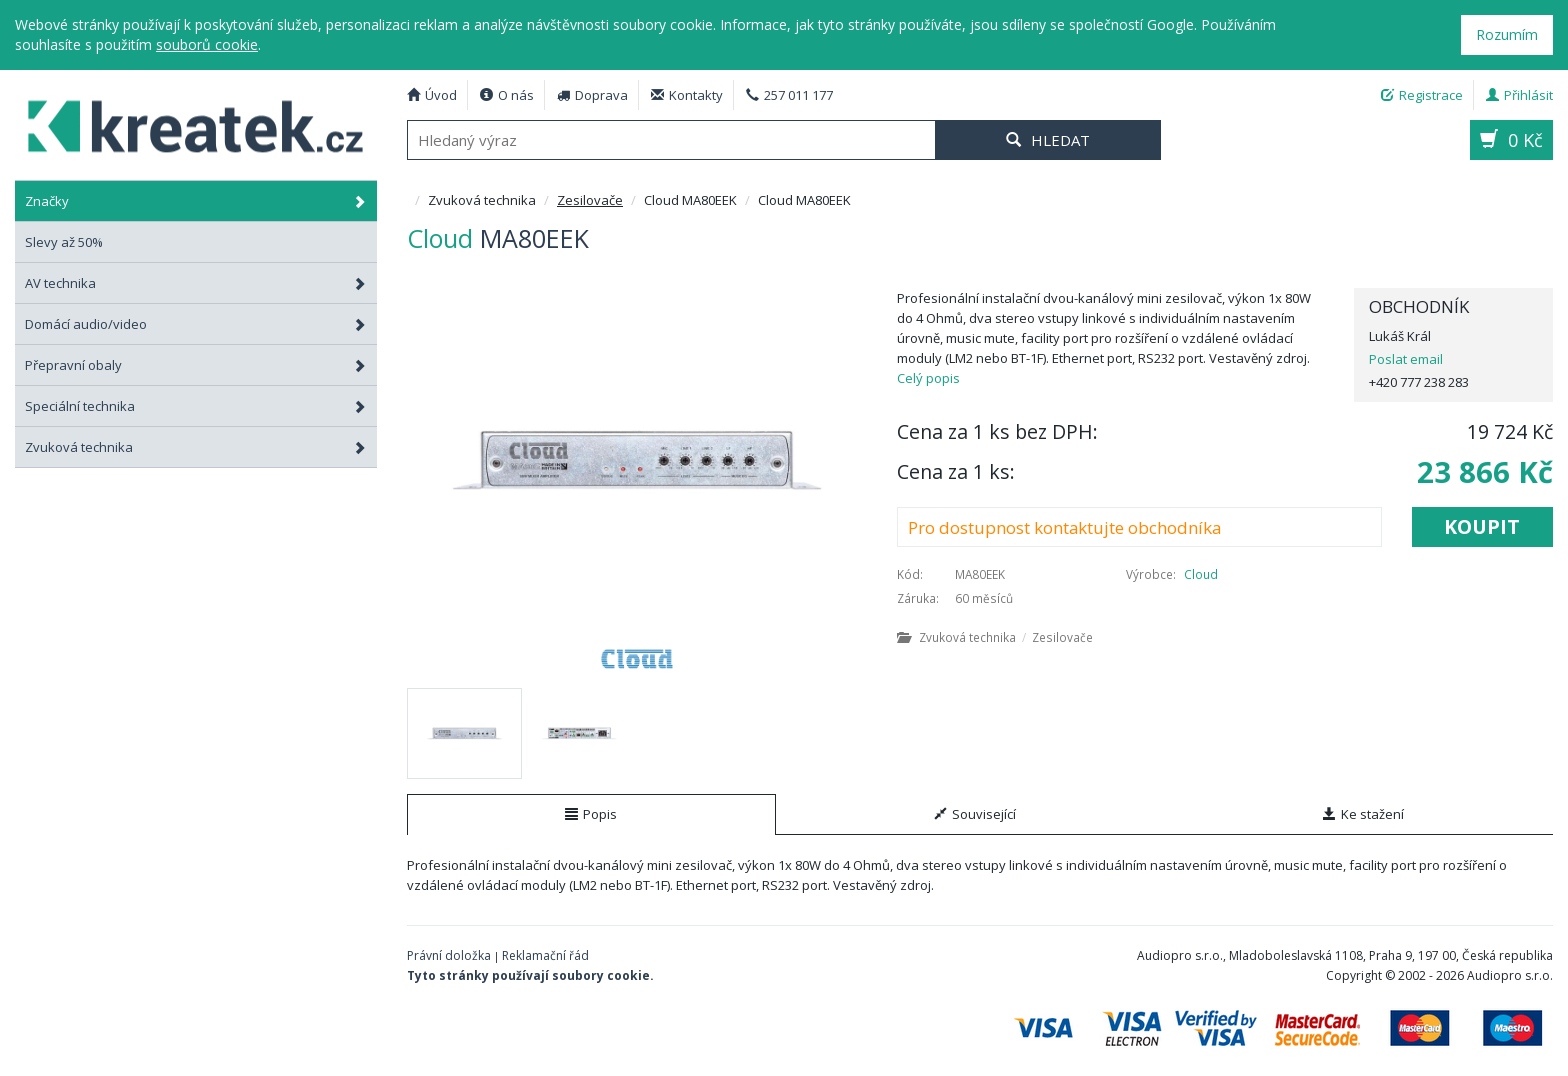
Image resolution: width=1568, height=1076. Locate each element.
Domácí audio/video (196, 324)
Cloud (1201, 574)
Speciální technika (196, 406)
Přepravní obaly (196, 365)
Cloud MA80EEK (184, 123)
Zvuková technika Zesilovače (995, 637)
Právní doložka (449, 955)
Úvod (432, 95)
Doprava (592, 95)
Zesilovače (590, 200)
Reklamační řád (545, 955)
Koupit (1482, 526)
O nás (507, 95)
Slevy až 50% (64, 242)
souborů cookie (207, 44)
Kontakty (687, 95)
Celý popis (928, 378)
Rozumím (1507, 34)
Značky (196, 201)
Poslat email (1406, 359)
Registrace (1422, 95)
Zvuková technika (196, 447)
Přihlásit (1519, 95)
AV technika (196, 283)
